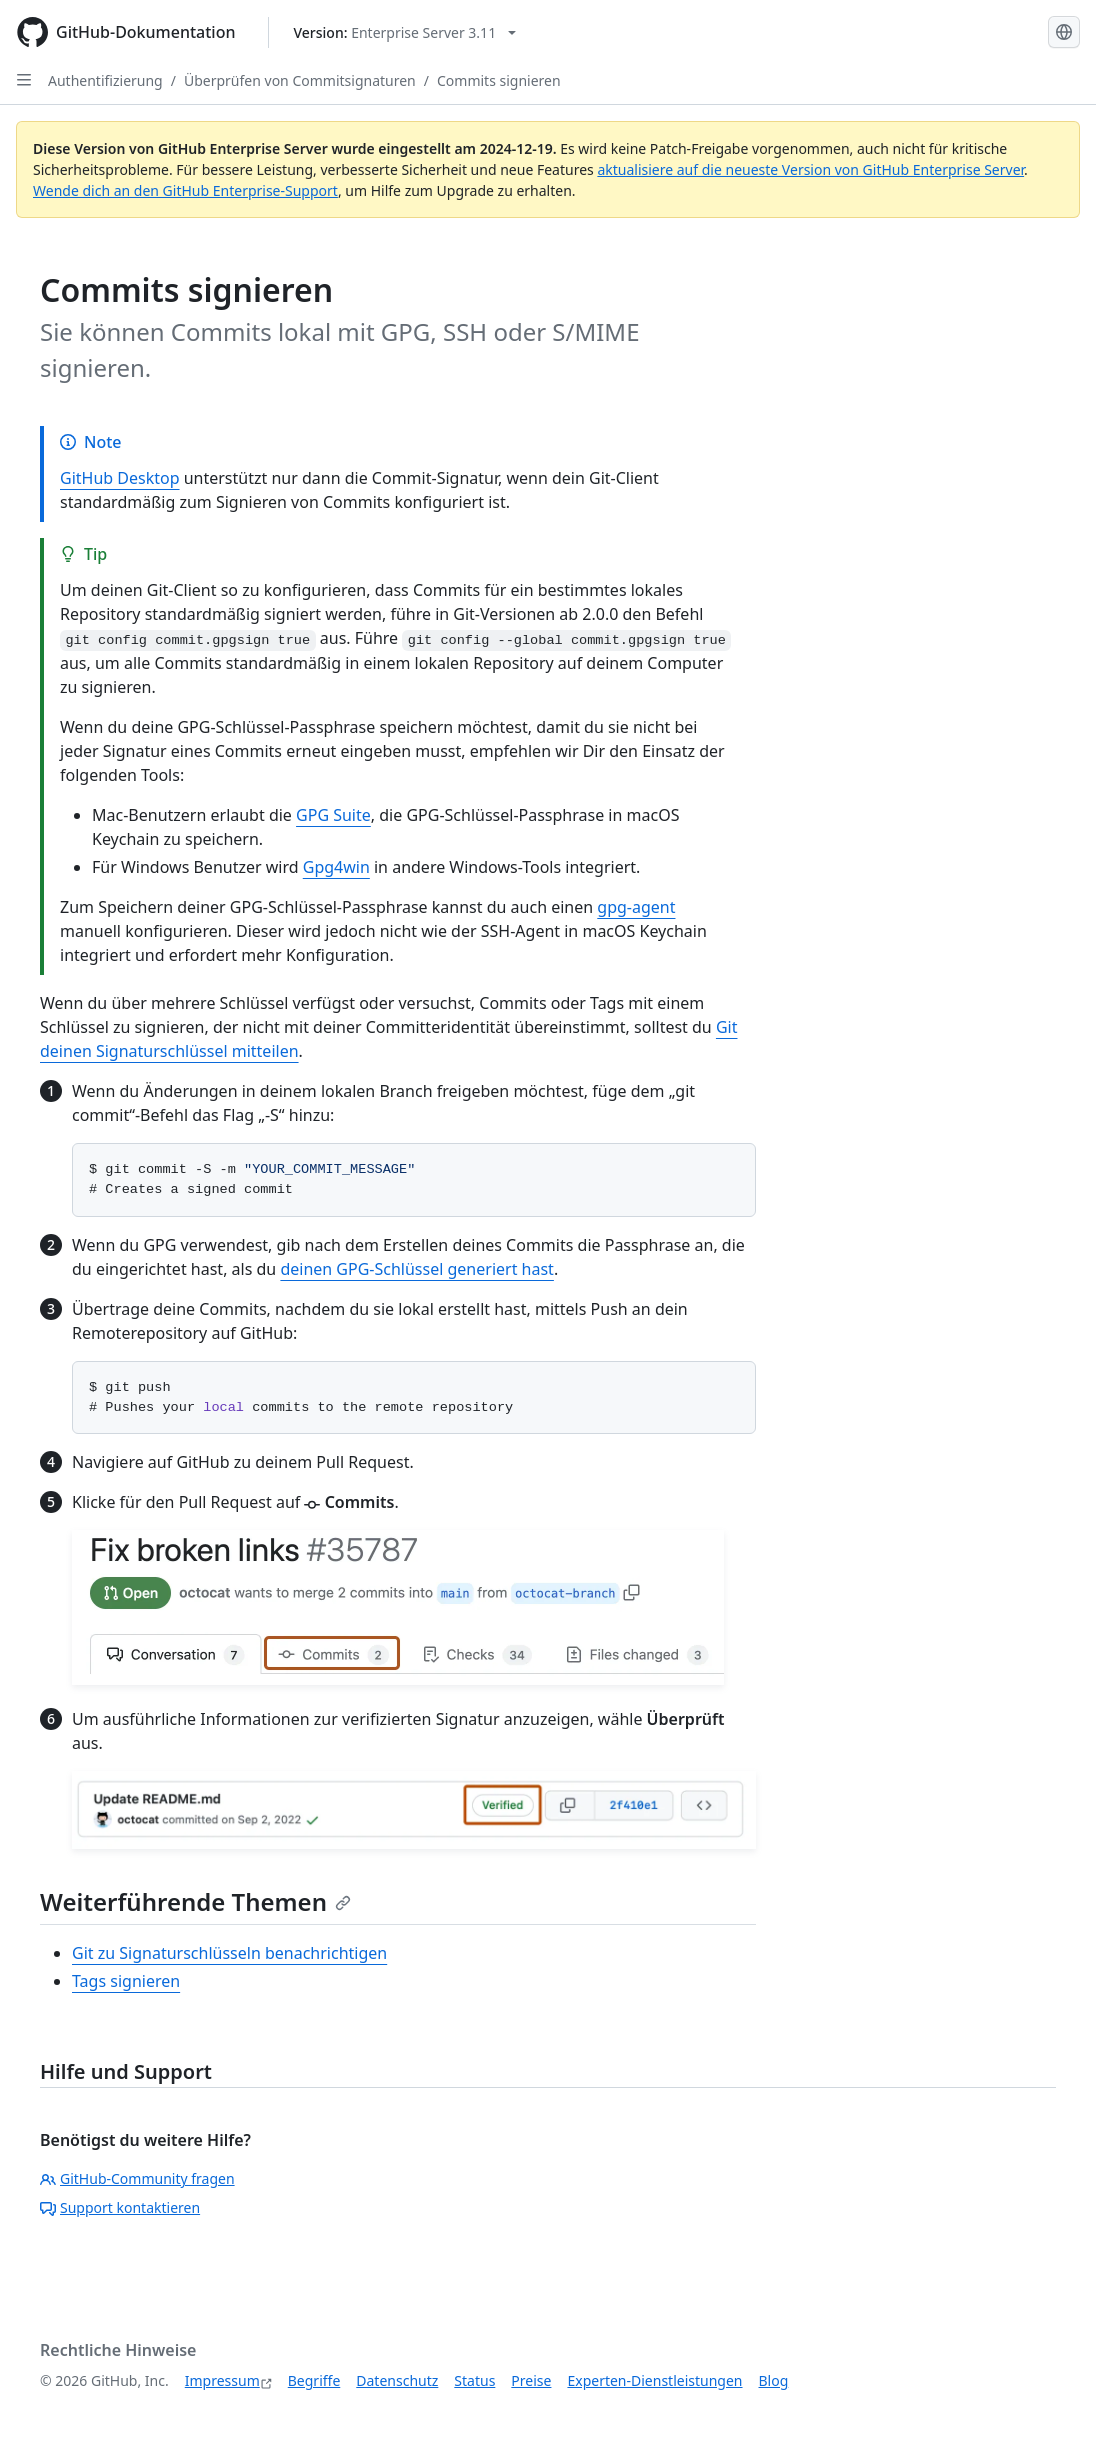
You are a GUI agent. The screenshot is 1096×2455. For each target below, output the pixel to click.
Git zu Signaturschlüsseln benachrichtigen (229, 1953)
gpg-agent (636, 907)
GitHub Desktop (120, 478)
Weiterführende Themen (195, 1901)
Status (474, 2380)
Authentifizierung (105, 80)
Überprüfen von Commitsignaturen (300, 80)
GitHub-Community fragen (137, 2178)
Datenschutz (397, 2380)
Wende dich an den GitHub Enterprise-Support (185, 190)
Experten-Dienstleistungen (654, 2380)
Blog (774, 2380)
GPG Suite (333, 815)
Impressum (222, 2380)
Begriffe (314, 2380)
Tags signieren (126, 1981)
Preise (531, 2380)
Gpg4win (336, 867)
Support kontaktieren (120, 2207)
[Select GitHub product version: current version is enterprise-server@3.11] (405, 32)
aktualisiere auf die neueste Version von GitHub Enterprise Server (810, 169)
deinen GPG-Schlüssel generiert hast (416, 1269)
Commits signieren (499, 80)
